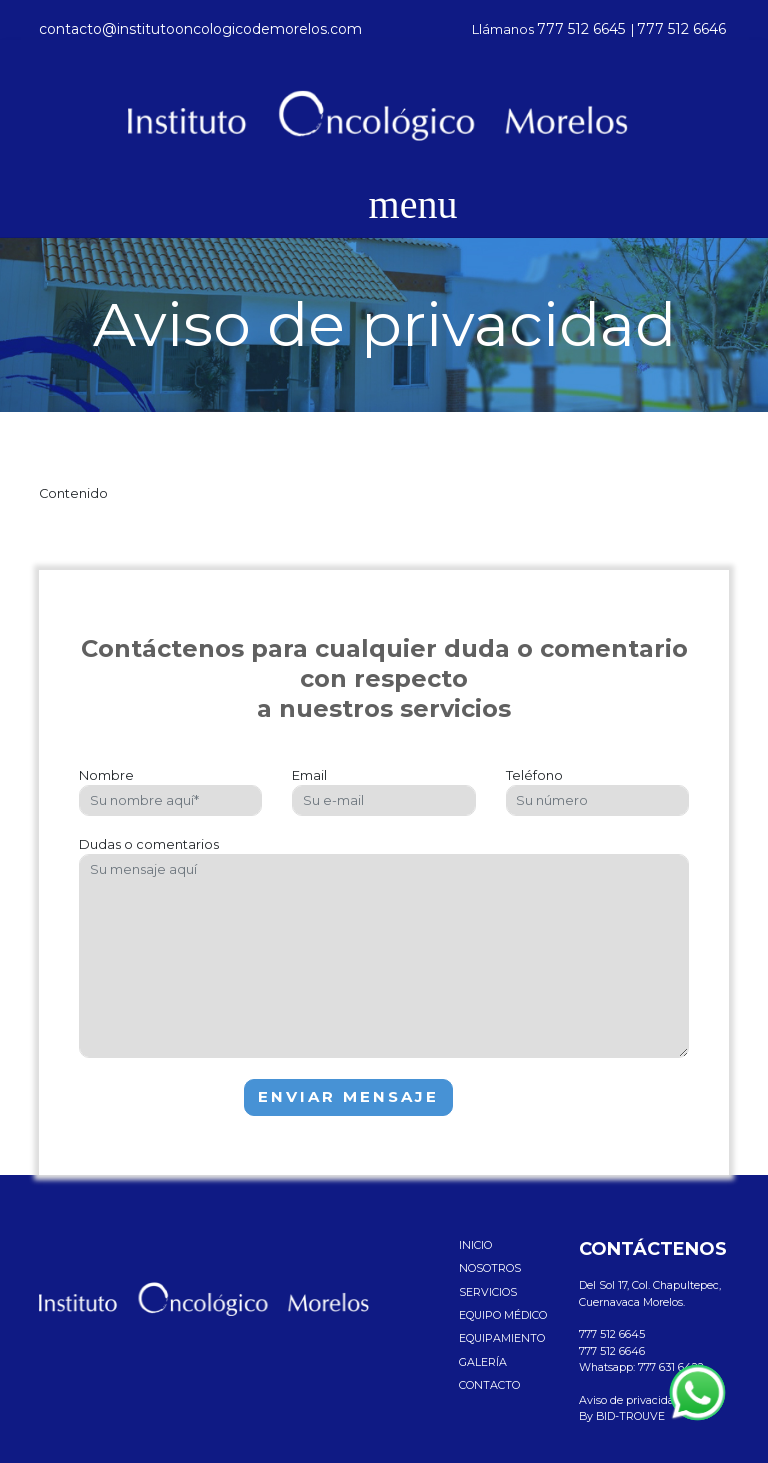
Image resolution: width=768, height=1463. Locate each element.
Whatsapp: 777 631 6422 (641, 1367)
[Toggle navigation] (384, 205)
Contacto (489, 1385)
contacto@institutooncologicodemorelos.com (200, 29)
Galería (483, 1362)
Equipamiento (502, 1338)
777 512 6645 (581, 29)
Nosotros (490, 1268)
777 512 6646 (681, 29)
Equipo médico (503, 1315)
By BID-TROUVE (622, 1416)
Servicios (488, 1292)
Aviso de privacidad (630, 1400)
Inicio (475, 1245)
